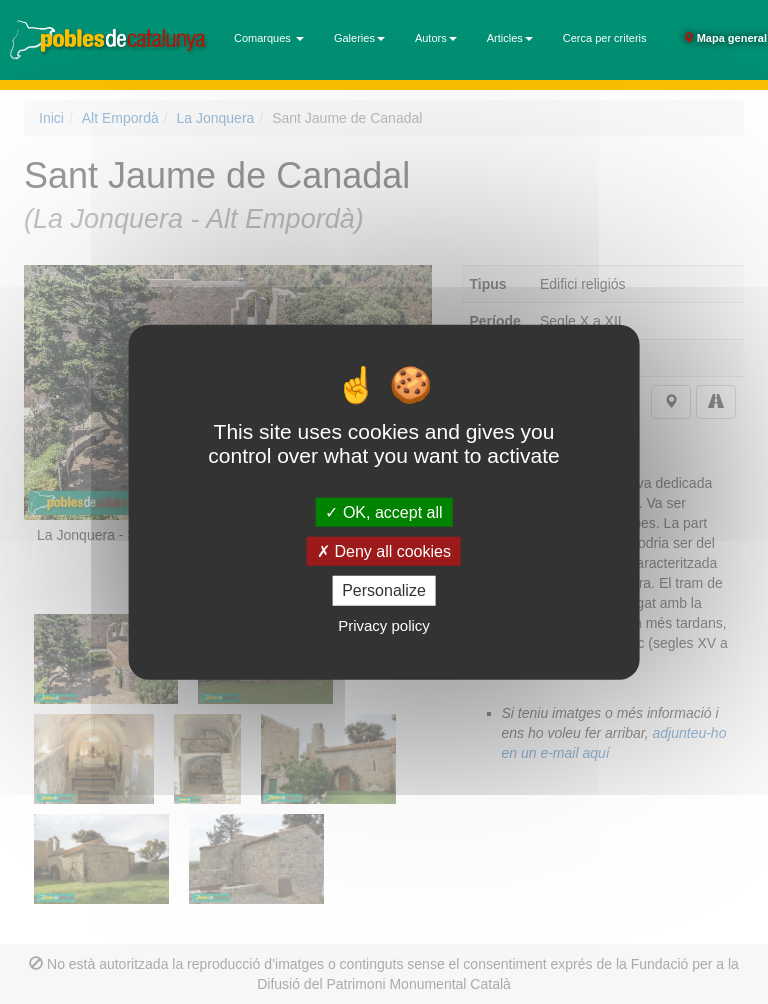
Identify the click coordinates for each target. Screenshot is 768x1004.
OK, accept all (383, 512)
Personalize (384, 590)
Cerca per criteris (605, 38)
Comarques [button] (269, 38)
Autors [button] (436, 38)
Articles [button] (510, 38)
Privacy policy (384, 624)
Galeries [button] (359, 38)
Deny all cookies (384, 551)
